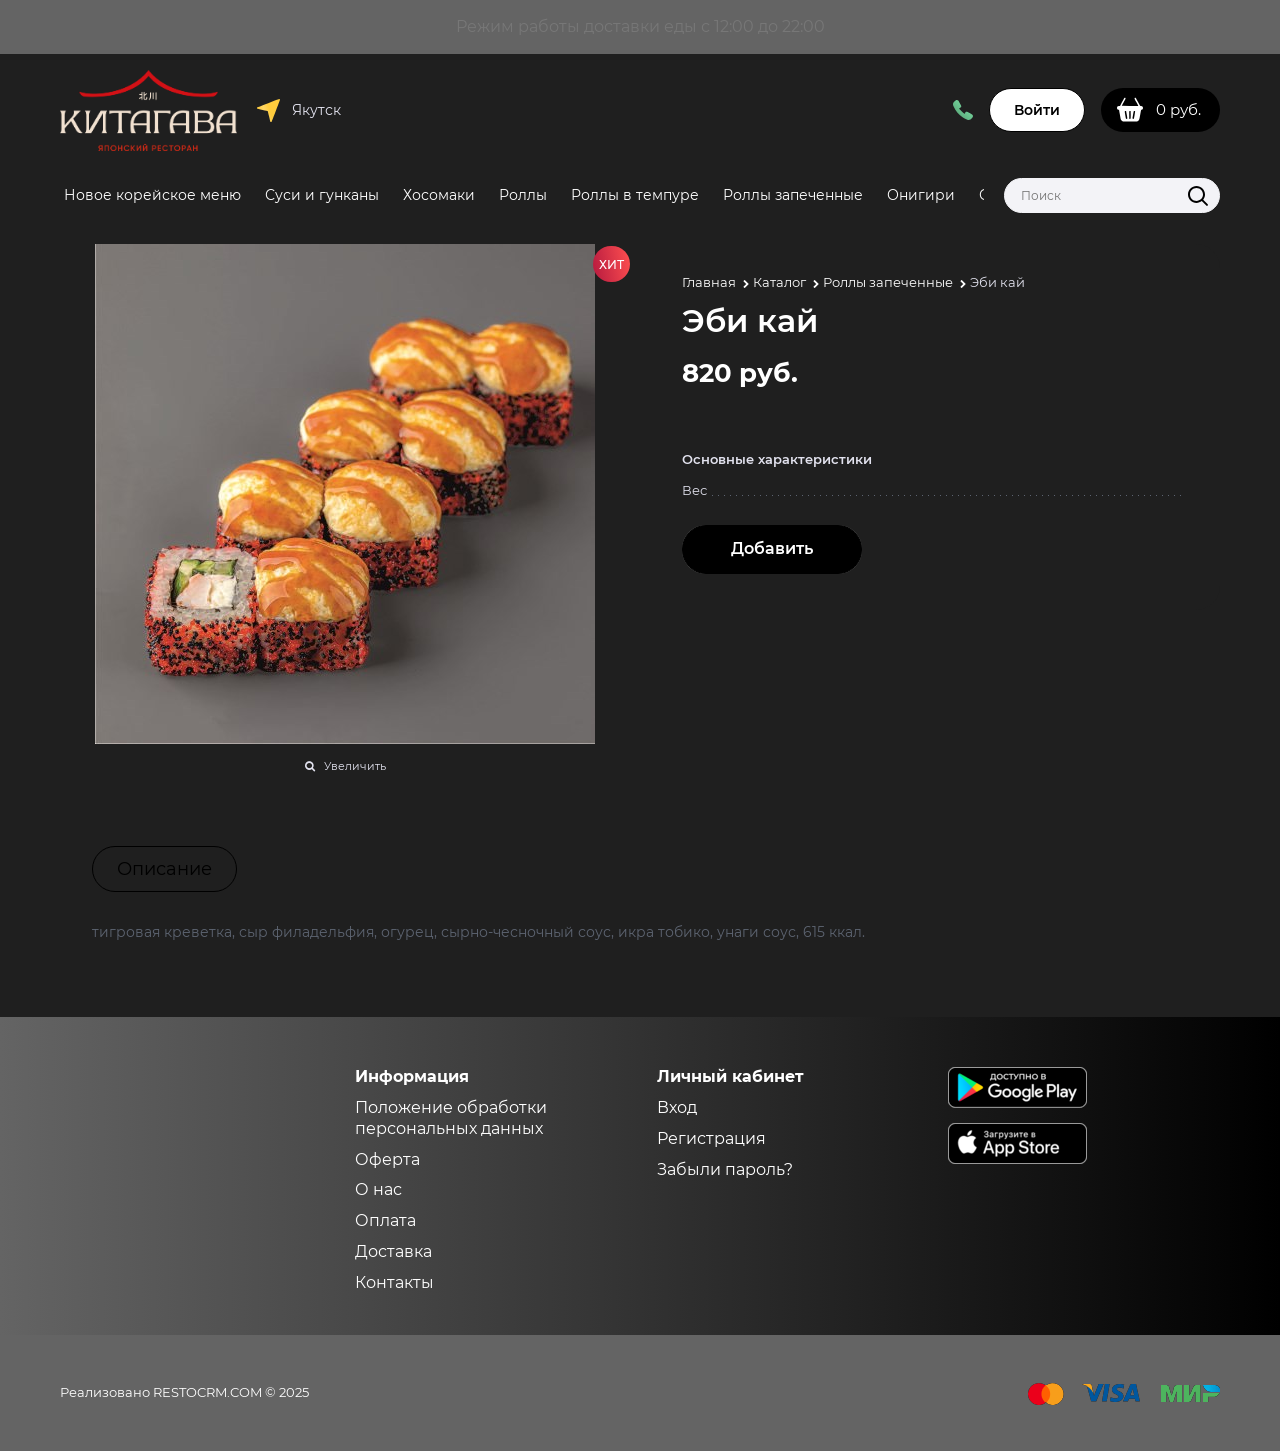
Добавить (772, 548)
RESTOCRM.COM (207, 1392)
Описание (164, 869)
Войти (1037, 110)
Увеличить (355, 766)
